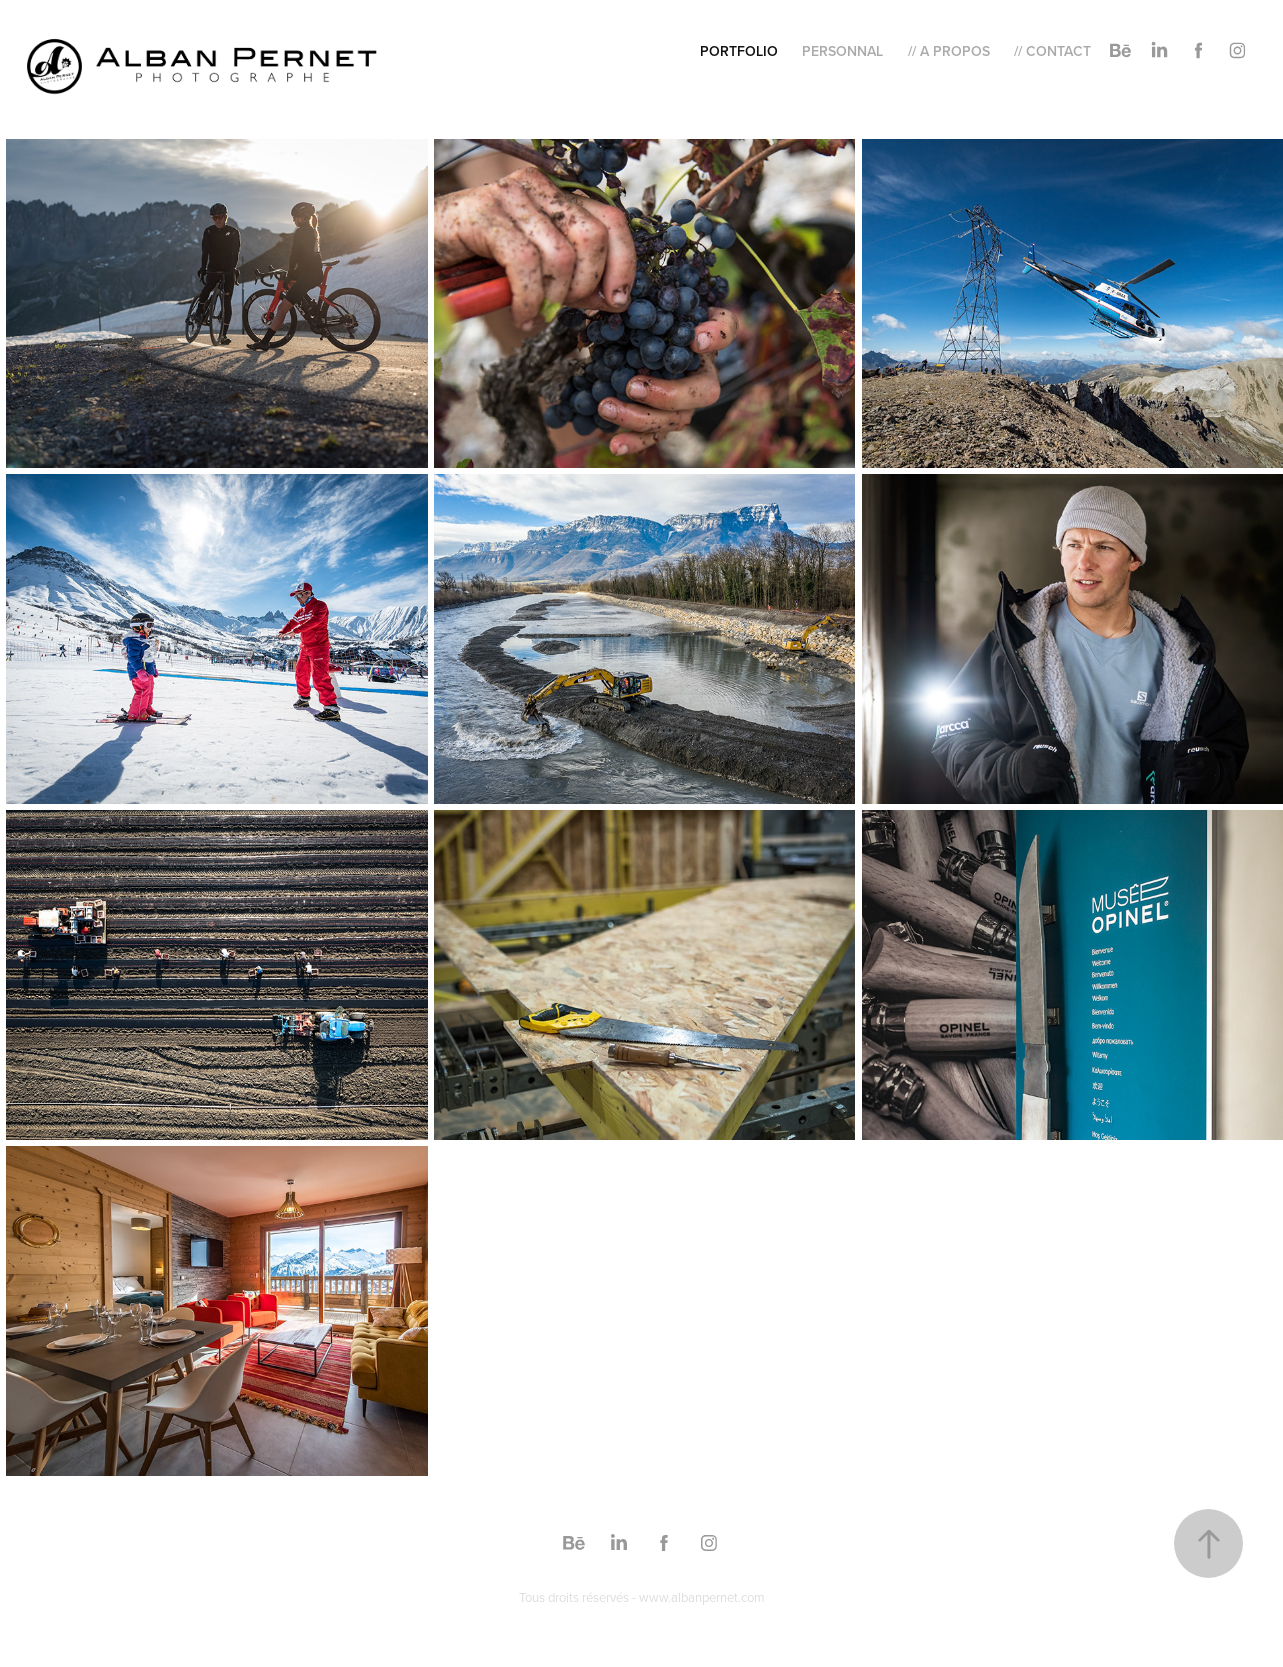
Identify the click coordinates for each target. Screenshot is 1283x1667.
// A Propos (949, 51)
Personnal (842, 51)
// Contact (1052, 51)
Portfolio (739, 51)
